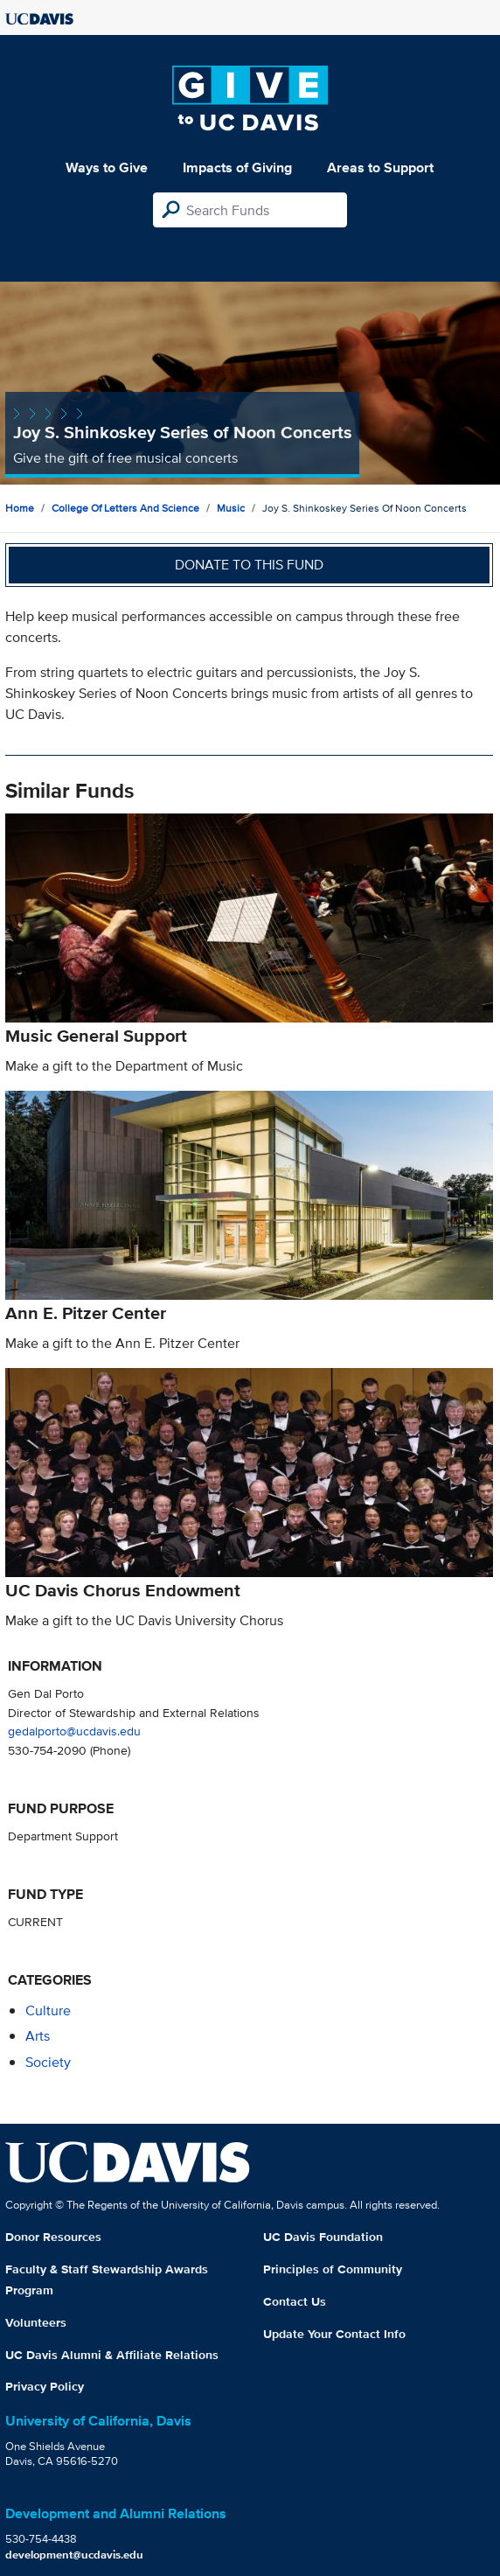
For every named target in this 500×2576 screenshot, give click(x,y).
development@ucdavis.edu (74, 2554)
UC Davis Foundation (323, 2236)
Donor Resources (53, 2236)
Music (231, 507)
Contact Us (294, 2301)
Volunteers (35, 2322)
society (48, 2062)
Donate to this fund (249, 565)
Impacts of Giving (237, 167)
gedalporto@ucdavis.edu (74, 1730)
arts (37, 2036)
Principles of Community (332, 2269)
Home (19, 507)
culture (48, 2010)
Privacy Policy (44, 2386)
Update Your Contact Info (334, 2333)
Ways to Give (107, 167)
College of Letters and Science (125, 507)
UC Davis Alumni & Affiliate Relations (112, 2354)
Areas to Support (380, 167)
